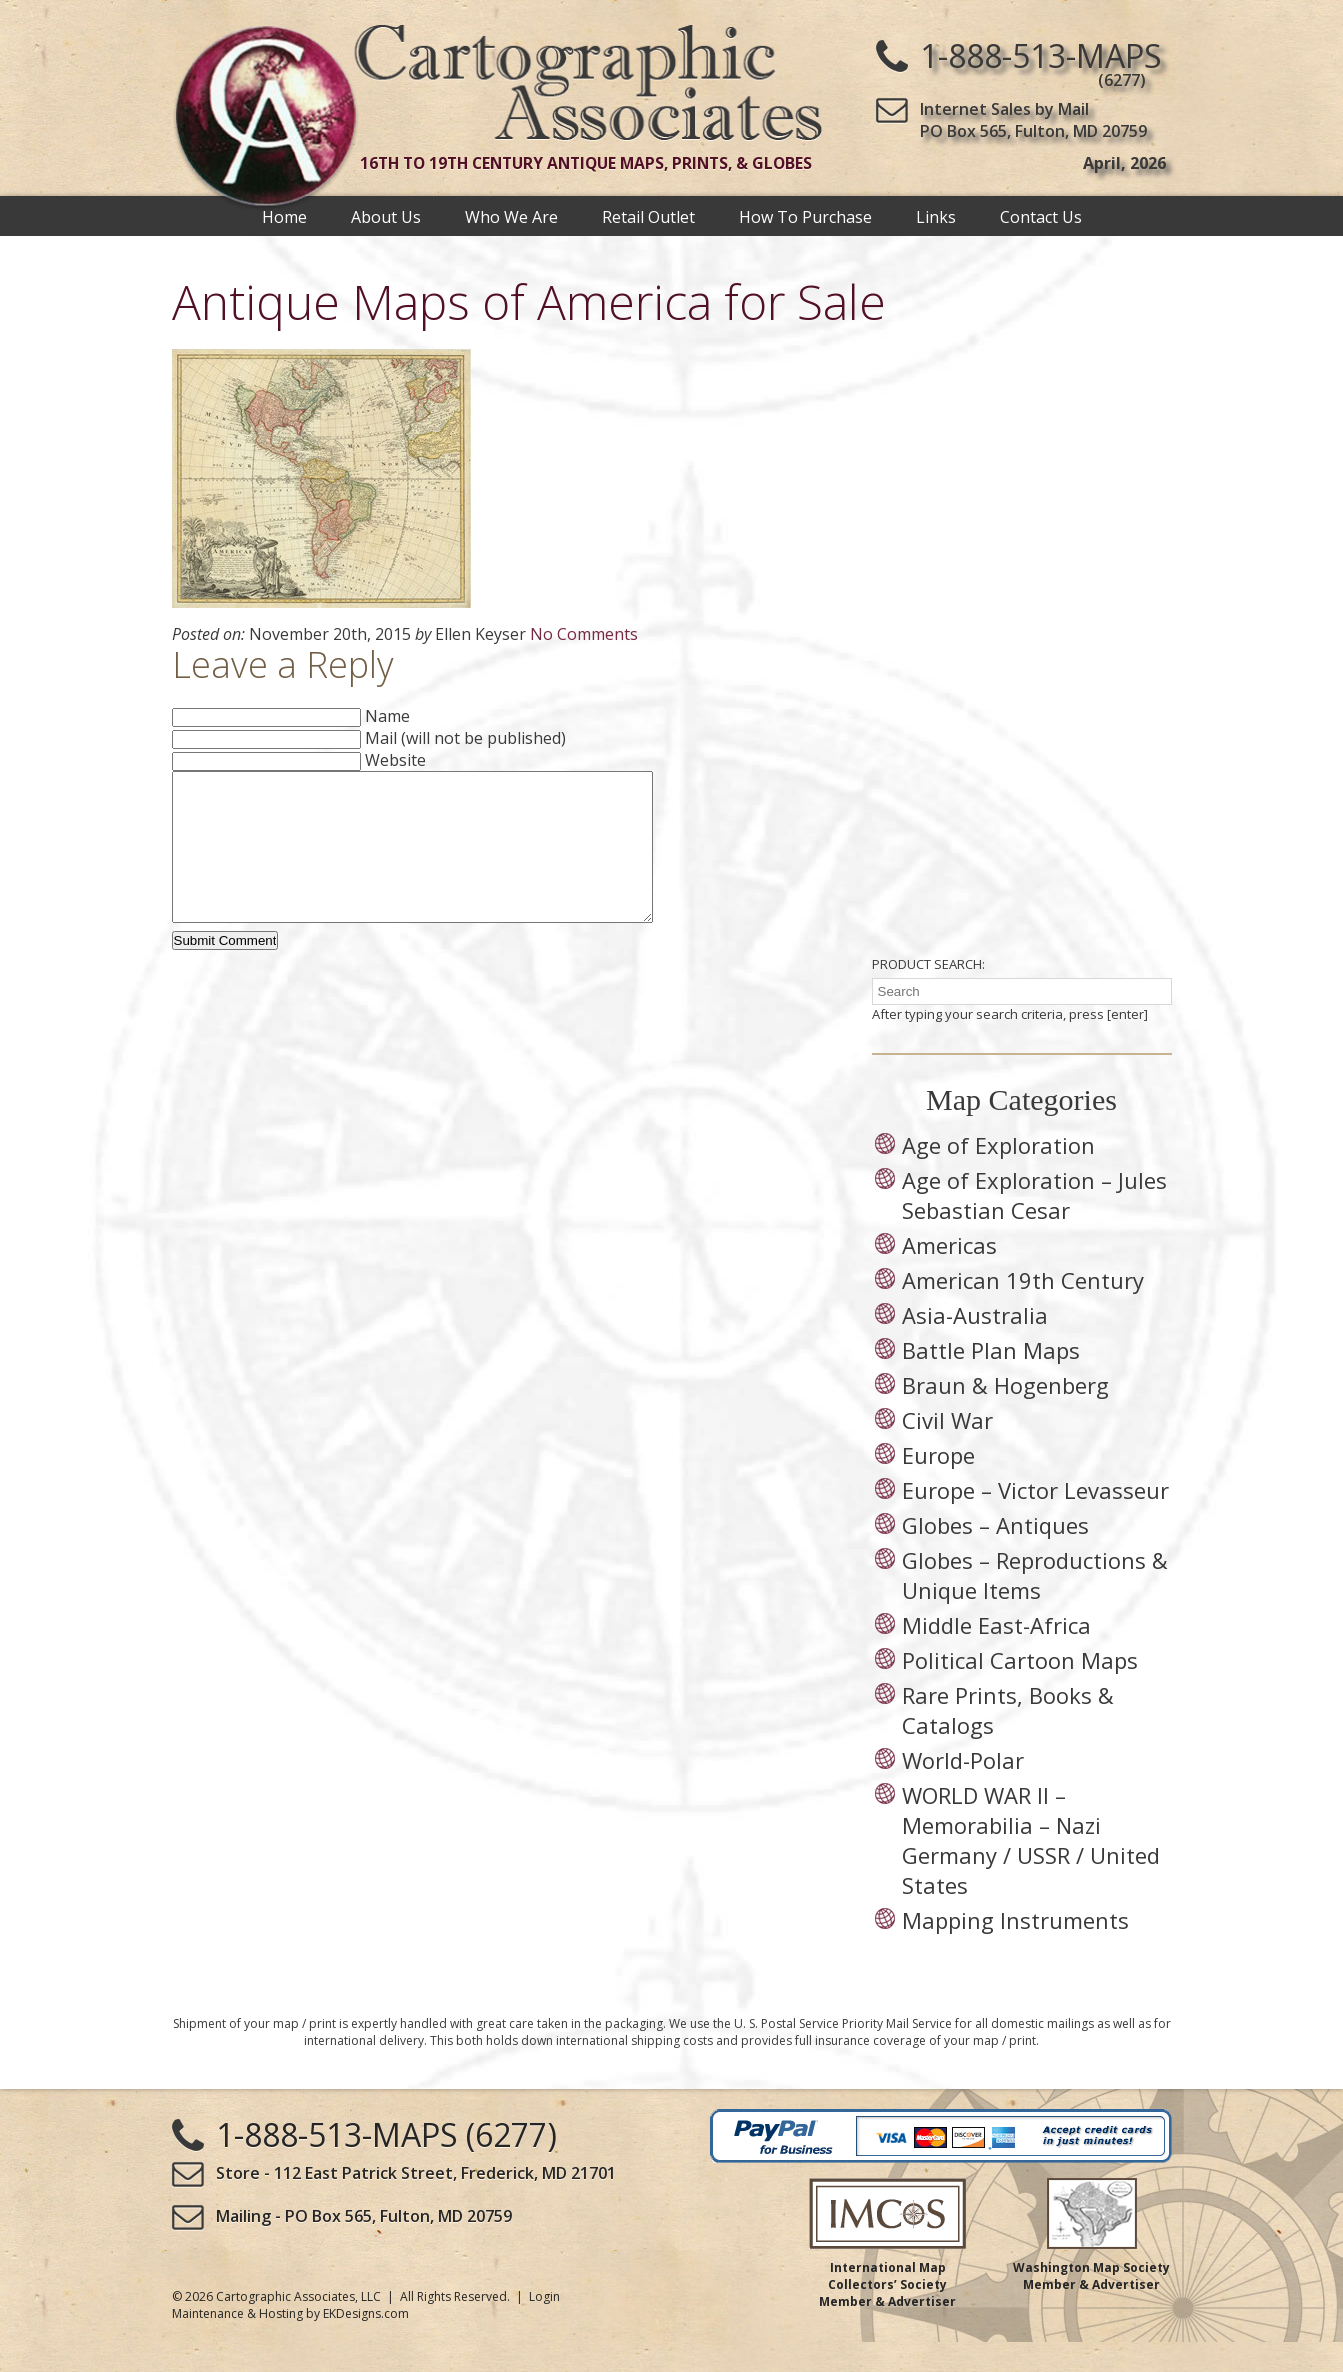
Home (284, 216)
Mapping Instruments (1015, 1950)
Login (544, 2326)
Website (395, 760)
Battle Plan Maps (991, 1380)
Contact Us (1041, 216)
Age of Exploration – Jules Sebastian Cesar (1034, 1225)
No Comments (584, 634)
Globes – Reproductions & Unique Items (1035, 1605)
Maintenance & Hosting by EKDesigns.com (290, 2343)
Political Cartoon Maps (1020, 1690)
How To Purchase (805, 216)
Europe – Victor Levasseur (1035, 1520)
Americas (949, 1275)
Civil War (947, 1450)
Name (387, 716)
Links (936, 216)
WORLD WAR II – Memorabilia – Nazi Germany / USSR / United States (1031, 1870)
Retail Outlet (648, 216)
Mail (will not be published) (465, 738)
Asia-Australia (975, 1345)
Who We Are (511, 216)
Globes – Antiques (995, 1555)
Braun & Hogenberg (1005, 1415)
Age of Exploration (998, 1175)
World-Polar (963, 1790)
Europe (938, 1485)
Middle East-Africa (996, 1655)
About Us (386, 216)
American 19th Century (1023, 1310)
